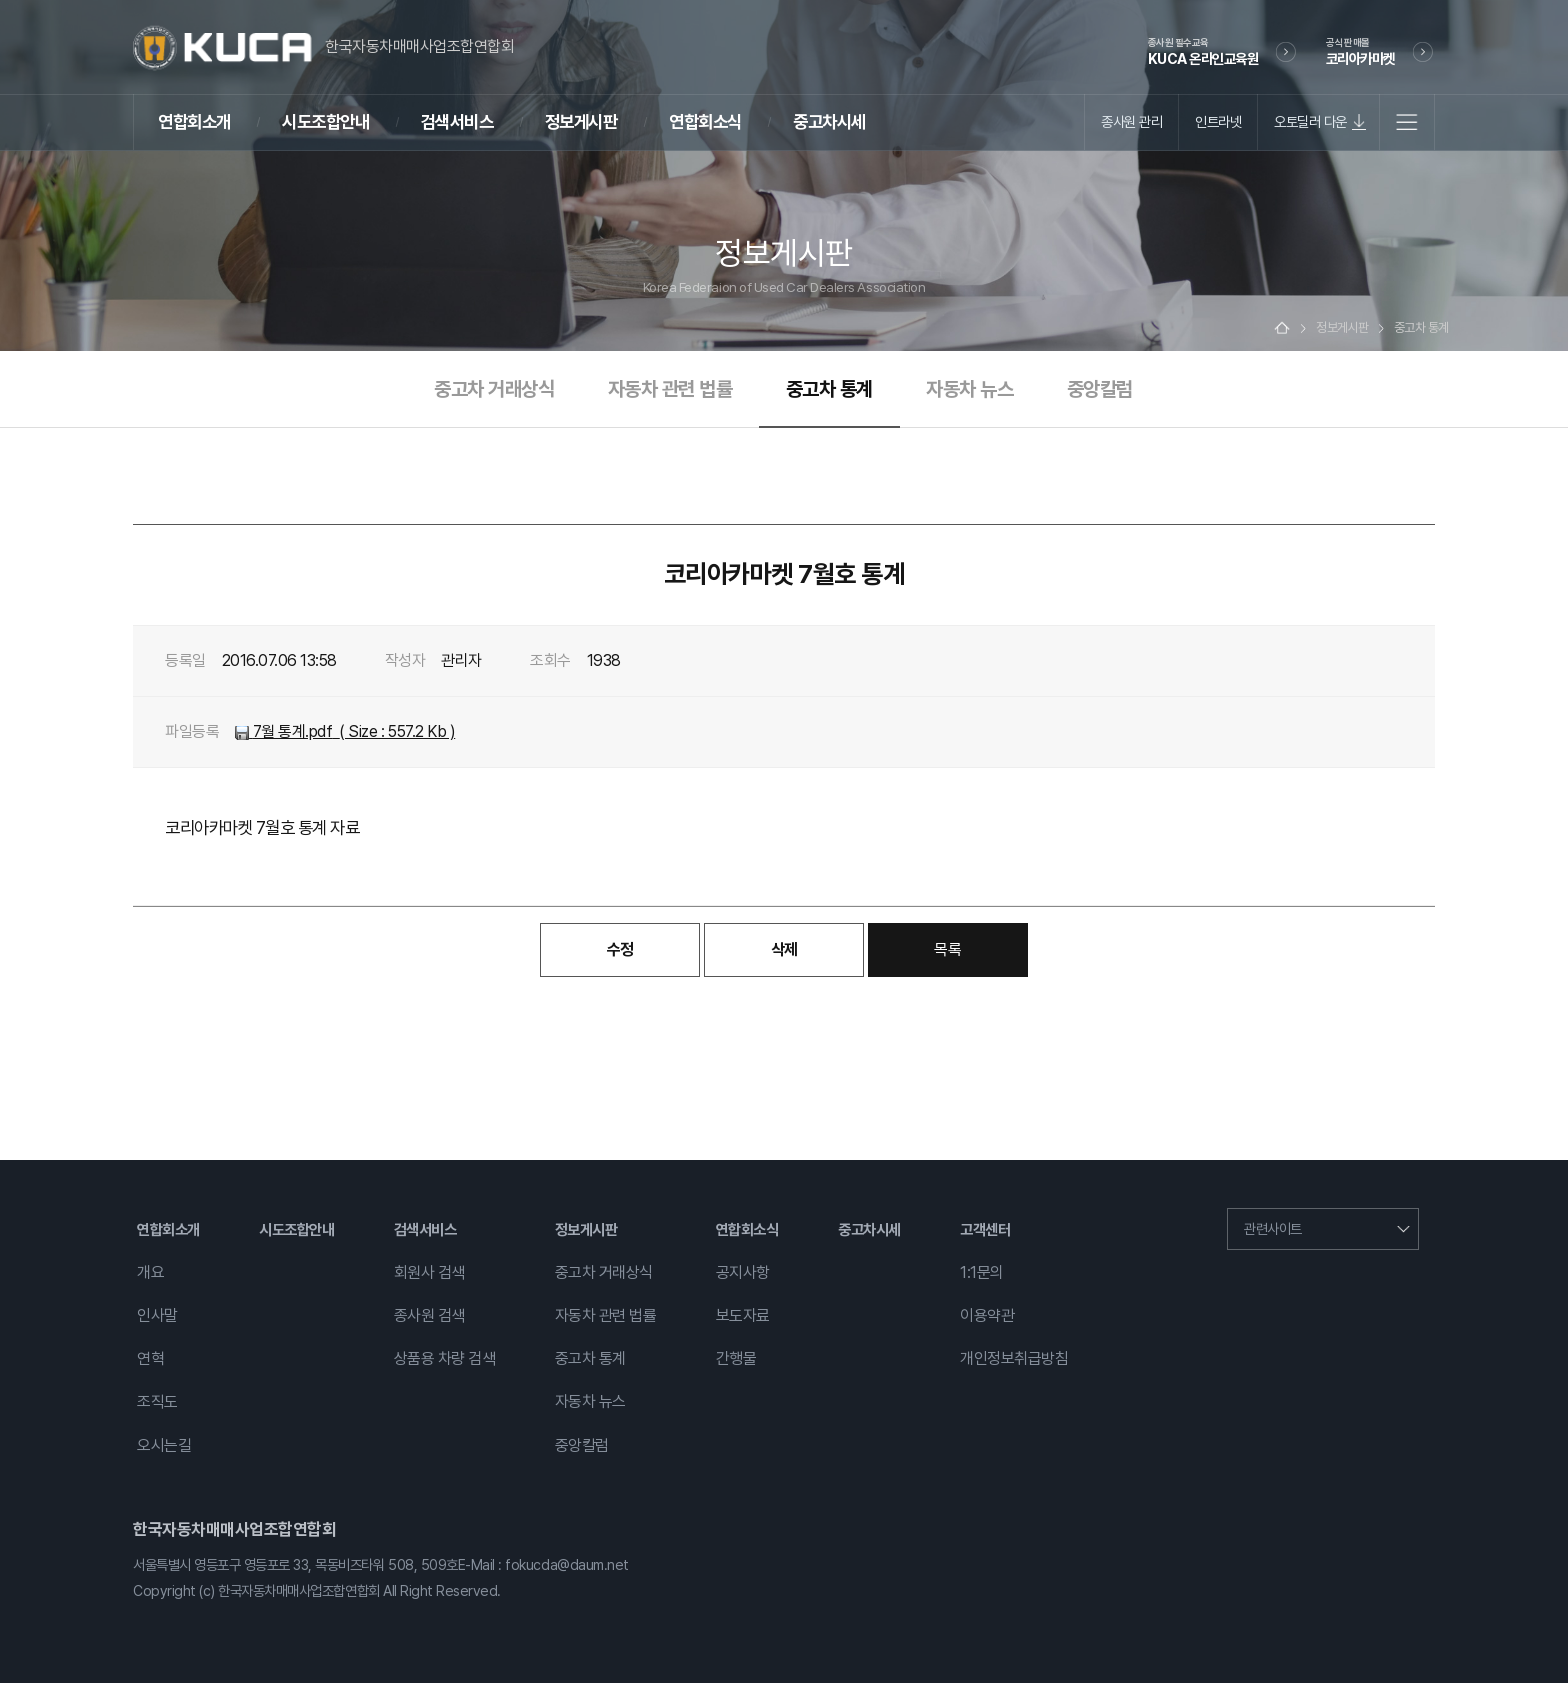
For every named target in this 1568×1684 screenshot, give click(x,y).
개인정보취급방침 (1014, 1360)
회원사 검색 (429, 1273)
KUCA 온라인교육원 (1203, 51)
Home (1282, 329)
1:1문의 (982, 1273)
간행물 (736, 1360)
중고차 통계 (829, 390)
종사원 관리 (1131, 121)
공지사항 (743, 1273)
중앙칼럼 (1100, 390)
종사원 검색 (429, 1316)
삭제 (784, 950)
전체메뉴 (1407, 122)
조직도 (157, 1403)
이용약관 (987, 1316)
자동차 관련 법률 (670, 390)
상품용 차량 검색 (445, 1360)
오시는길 (164, 1446)
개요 (150, 1273)
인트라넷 (1218, 121)
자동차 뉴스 (969, 390)
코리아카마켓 (1360, 51)
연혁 (150, 1360)
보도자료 (743, 1316)
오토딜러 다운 (1310, 121)
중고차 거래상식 (494, 390)
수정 (620, 950)
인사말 (157, 1316)
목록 (947, 950)
